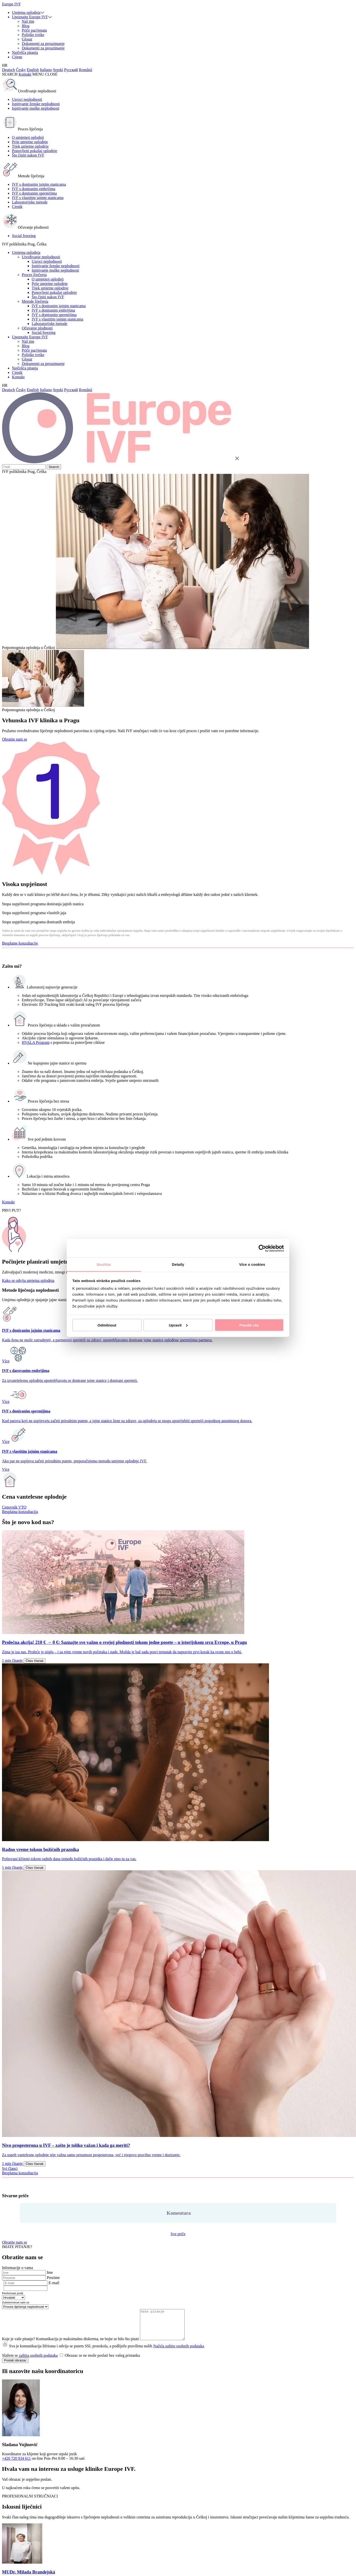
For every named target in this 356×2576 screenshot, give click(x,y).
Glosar (27, 39)
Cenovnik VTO (14, 1507)
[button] (20, 2228)
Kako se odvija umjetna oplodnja (28, 1280)
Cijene (17, 57)
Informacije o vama (17, 2268)
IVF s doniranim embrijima (33, 189)
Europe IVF (11, 4)
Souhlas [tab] (103, 1264)
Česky (21, 70)
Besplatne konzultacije (20, 943)
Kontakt (25, 74)
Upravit (178, 1325)
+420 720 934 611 (16, 2464)
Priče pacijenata (34, 30)
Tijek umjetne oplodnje (30, 146)
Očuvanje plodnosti (37, 328)
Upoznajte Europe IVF (30, 17)
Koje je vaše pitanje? (18, 2345)
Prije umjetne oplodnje (30, 142)
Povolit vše (249, 1325)
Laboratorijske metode (29, 202)
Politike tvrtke (33, 35)
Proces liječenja (34, 275)
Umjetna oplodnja (26, 12)
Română (85, 70)
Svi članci (10, 2168)
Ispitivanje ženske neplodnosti (36, 104)
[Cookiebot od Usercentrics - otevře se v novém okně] (262, 1248)
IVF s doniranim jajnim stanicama (39, 184)
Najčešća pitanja (25, 52)
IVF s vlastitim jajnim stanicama (38, 198)
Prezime (53, 2277)
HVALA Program (35, 1042)
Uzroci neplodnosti (27, 99)
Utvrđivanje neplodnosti (41, 257)
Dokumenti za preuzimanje (43, 43)
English (33, 70)
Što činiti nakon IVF (28, 155)
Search (54, 467)
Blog (25, 26)
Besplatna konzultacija (20, 1511)
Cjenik (17, 206)
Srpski (58, 70)
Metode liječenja (35, 301)
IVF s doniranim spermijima (34, 193)
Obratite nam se (14, 739)
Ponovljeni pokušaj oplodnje (34, 151)
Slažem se (71, 2361)
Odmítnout (107, 1325)
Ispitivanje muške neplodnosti (35, 108)
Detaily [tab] (178, 1264)
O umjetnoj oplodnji (28, 137)
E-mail (53, 2283)
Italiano (46, 70)
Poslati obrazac (15, 2366)
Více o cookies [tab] (252, 1264)
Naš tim (28, 21)
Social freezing (24, 236)
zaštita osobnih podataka (38, 2361)
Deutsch (8, 70)
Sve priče (178, 2234)
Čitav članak (35, 1661)
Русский (71, 70)
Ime (50, 2272)
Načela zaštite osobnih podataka (178, 2352)
